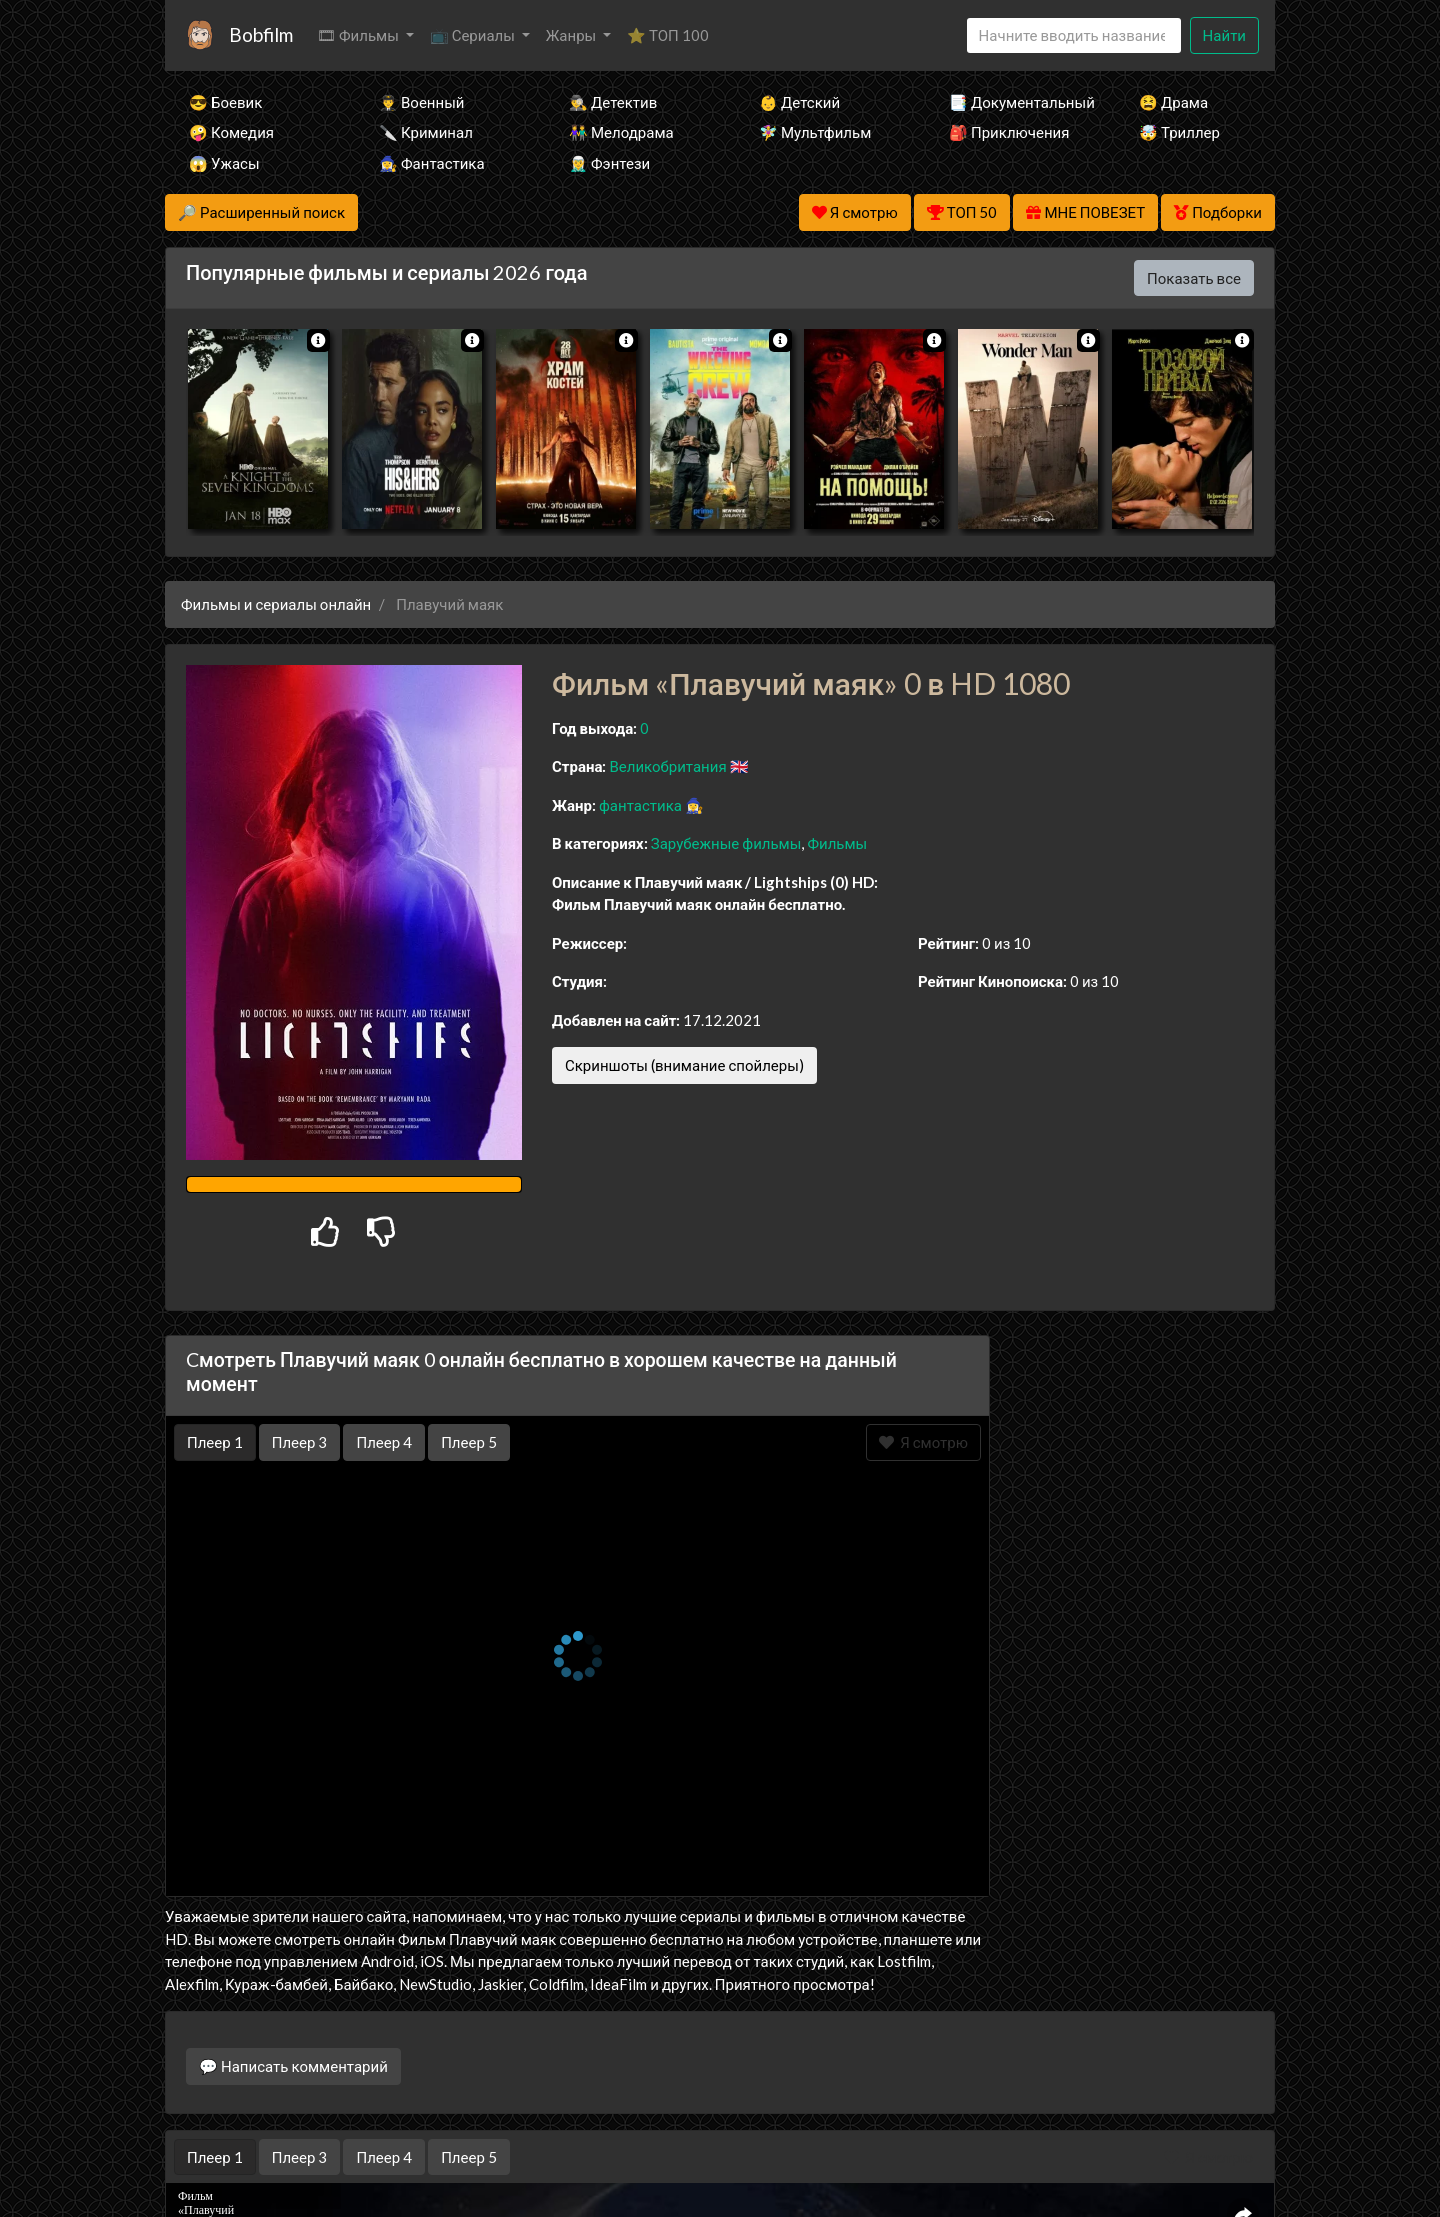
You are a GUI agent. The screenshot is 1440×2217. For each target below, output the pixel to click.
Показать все (1194, 278)
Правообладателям (720, 2163)
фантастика (640, 805)
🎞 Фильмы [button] (359, 35)
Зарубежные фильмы (726, 843)
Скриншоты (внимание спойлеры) (684, 1065)
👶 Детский (799, 102)
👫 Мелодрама (621, 132)
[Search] (1074, 35)
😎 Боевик (225, 102)
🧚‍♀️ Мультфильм (815, 132)
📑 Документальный (1017, 102)
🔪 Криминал (426, 132)
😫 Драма (1173, 102)
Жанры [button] (573, 35)
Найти (1224, 35)
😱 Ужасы (224, 163)
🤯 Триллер (1179, 132)
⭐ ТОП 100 (668, 35)
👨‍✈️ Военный (421, 102)
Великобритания (667, 766)
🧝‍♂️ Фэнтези (609, 163)
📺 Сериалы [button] (474, 35)
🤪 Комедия (231, 132)
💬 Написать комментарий (293, 2066)
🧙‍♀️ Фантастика (432, 163)
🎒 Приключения (1009, 132)
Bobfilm (261, 34)
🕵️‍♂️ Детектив (613, 102)
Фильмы (837, 843)
